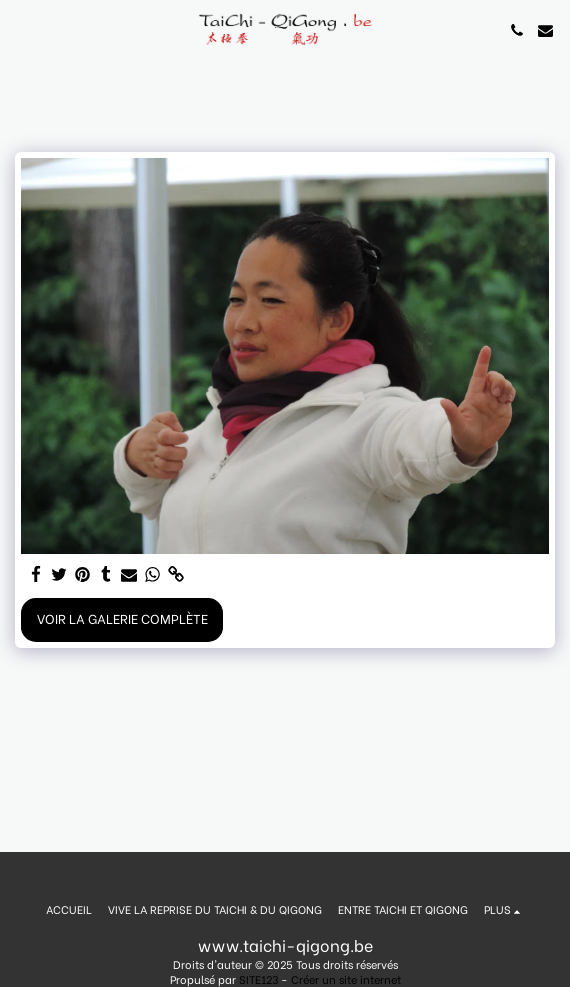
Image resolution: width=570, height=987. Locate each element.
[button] (22, 29)
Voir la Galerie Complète (122, 618)
